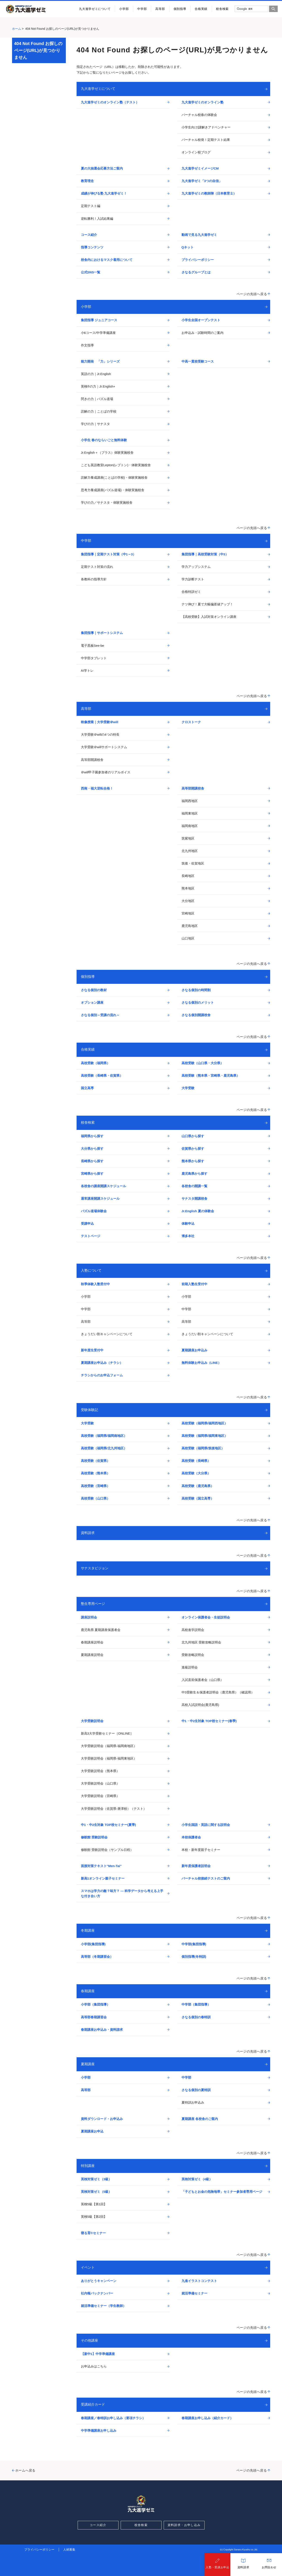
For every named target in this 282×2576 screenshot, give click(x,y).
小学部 (124, 9)
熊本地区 (188, 888)
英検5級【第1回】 (94, 2204)
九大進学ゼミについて (95, 9)
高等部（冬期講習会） (97, 1956)
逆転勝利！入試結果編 (97, 218)
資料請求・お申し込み (184, 2525)
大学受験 (188, 1088)
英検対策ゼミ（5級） (96, 2191)
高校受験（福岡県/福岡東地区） (205, 1436)
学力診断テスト (193, 579)
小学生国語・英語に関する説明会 (206, 1825)
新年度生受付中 (92, 1350)
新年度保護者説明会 (196, 1866)
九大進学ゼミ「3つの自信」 (202, 181)
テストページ (90, 1236)
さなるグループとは (196, 272)
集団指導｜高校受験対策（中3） (205, 554)
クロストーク (191, 722)
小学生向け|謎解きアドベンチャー (206, 127)
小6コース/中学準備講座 (98, 333)
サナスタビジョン (94, 1568)
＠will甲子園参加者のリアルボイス (106, 772)
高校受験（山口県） (95, 1498)
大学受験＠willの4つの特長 (100, 734)
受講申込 (87, 1223)
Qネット (188, 247)
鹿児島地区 (190, 926)
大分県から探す (92, 1148)
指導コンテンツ (92, 247)
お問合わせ (269, 2567)
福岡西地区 (190, 801)
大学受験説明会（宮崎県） (100, 1796)
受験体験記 (89, 1410)
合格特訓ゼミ (191, 591)
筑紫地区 (188, 838)
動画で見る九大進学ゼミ (199, 235)
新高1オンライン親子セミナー (103, 1878)
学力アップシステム (196, 566)
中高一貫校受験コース (198, 361)
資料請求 (88, 1533)
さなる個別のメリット (198, 1002)
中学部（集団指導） (196, 2004)
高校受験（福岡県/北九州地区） (104, 1448)
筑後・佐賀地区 (193, 863)
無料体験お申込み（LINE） (201, 1362)
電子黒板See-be (92, 645)
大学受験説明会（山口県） (100, 1783)
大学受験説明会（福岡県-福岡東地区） (109, 1758)
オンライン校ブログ (196, 152)
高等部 (160, 9)
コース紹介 (89, 235)
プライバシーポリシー (198, 260)
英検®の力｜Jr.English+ (98, 386)
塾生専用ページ (93, 1604)
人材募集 (69, 2549)
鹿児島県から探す (194, 1173)
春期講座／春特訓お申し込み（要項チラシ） (113, 2418)
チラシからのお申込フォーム (102, 1375)
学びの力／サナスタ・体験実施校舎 (107, 502)
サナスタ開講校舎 (194, 1198)
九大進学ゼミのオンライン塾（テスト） (110, 102)
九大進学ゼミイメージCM (200, 168)
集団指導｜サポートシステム (102, 633)
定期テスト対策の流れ (97, 566)
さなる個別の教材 (94, 990)
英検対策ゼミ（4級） (197, 2179)
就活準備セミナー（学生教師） (103, 2306)
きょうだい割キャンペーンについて (107, 1334)
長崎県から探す (92, 1161)
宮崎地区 (188, 913)
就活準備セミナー (194, 2293)
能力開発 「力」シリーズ (100, 361)
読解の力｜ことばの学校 (98, 411)
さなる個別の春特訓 (196, 2017)
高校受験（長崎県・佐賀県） (102, 1075)
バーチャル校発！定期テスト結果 (206, 140)
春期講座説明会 (92, 1642)
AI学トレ (87, 670)
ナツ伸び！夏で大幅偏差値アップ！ (207, 604)
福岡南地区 (190, 826)
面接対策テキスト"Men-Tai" (101, 1866)
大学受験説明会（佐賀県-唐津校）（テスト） (113, 1808)
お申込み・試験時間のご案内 (202, 333)
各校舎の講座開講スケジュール (103, 1186)
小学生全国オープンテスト (201, 320)
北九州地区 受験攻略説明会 (201, 1642)
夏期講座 (88, 2064)
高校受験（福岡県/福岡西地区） (205, 1423)
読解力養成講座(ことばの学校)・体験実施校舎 (114, 477)
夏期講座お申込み (194, 1350)
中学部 (142, 9)
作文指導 (87, 345)
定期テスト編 (90, 206)
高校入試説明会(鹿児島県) (200, 1705)
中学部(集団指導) (194, 1944)
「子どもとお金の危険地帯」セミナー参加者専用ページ (222, 2191)
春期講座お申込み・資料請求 (102, 2029)
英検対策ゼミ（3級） (96, 2179)
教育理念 (87, 181)
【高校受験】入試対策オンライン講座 (209, 616)
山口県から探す (193, 1136)
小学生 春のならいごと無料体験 (104, 440)
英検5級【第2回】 (94, 2216)
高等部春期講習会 (94, 2017)
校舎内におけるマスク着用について (107, 260)
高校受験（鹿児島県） (198, 1486)
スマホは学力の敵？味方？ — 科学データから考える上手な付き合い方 (122, 1893)
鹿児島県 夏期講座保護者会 (100, 1630)
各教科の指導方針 (94, 579)
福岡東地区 (190, 813)
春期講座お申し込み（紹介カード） (207, 2418)
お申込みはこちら (94, 2366)
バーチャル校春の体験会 (199, 115)
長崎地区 (188, 876)
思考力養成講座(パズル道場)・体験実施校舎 (112, 490)
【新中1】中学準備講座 (98, 2354)
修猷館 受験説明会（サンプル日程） (107, 1850)
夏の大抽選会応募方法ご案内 (102, 168)
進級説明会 (190, 1667)
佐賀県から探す (193, 1148)
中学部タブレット (94, 658)
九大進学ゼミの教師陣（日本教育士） (209, 193)
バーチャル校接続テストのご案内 (206, 1878)
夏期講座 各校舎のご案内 (200, 2119)
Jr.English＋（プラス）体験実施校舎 (107, 452)
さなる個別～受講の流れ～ (100, 1015)
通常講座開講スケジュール (100, 1198)
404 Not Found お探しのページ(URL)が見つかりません (38, 50)
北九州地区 (190, 851)
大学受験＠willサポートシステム (104, 747)
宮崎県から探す (92, 1173)
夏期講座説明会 (92, 1655)
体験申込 (188, 1223)
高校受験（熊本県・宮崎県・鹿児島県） (211, 1075)
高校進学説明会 (193, 1630)
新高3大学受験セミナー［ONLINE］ (107, 1733)
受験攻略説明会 (193, 1655)
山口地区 (188, 938)
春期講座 (88, 1991)
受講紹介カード (93, 2404)
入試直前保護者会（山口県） (202, 1680)
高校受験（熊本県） (95, 1473)
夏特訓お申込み (193, 2102)
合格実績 (201, 9)
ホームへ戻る (25, 2470)
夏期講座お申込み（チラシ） (102, 1362)
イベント (88, 2267)
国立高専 (87, 1088)
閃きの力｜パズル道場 (97, 399)
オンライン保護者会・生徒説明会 (206, 1617)
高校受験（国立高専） (198, 1498)
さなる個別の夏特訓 (196, 2090)
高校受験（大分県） (196, 1473)
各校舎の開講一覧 (194, 1186)
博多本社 (188, 1236)
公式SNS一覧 (90, 272)
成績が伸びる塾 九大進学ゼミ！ (104, 193)
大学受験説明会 (92, 1721)
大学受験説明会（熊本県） (100, 1771)
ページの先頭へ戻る (252, 294)
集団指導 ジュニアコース (99, 320)
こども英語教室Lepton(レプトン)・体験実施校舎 (116, 465)
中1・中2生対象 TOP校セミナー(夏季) (108, 1825)
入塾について (91, 1270)
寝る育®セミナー (93, 2233)
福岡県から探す (92, 1136)
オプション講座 (92, 1002)
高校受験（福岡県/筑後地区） (203, 1448)
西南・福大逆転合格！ (97, 788)
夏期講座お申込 (92, 2131)
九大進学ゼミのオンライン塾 (202, 102)
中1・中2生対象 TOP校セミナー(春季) (209, 1721)
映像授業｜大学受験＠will (99, 722)
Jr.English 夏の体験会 (198, 1211)
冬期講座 (88, 1930)
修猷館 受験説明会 (94, 1837)
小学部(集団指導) (93, 1944)
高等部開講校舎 (92, 760)
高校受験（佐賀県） (95, 1460)
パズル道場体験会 (94, 1211)
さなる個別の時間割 (196, 990)
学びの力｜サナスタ (95, 424)
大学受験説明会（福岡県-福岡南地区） (109, 1746)
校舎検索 (222, 9)
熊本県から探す (193, 1161)
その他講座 (89, 2340)
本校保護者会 (191, 1837)
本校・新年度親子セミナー (201, 1850)
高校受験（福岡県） (95, 1063)
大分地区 (188, 901)
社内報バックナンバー (97, 2293)
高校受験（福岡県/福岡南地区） (104, 1436)
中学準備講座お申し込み (98, 2430)
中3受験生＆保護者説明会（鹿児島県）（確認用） (218, 1692)
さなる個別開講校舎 (196, 1015)
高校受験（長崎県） (196, 1460)
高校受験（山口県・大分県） (202, 1063)
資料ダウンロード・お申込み (102, 2119)
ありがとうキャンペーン (98, 2281)
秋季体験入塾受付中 (95, 1284)
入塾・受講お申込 (217, 2567)
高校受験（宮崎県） (95, 1486)
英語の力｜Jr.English (96, 374)
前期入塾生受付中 (194, 1284)
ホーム (16, 28)
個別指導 (180, 9)
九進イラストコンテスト (199, 2281)
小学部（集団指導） (95, 2004)
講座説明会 (89, 1617)
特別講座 (88, 2166)
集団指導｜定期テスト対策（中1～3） (108, 554)
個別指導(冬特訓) (194, 1956)
